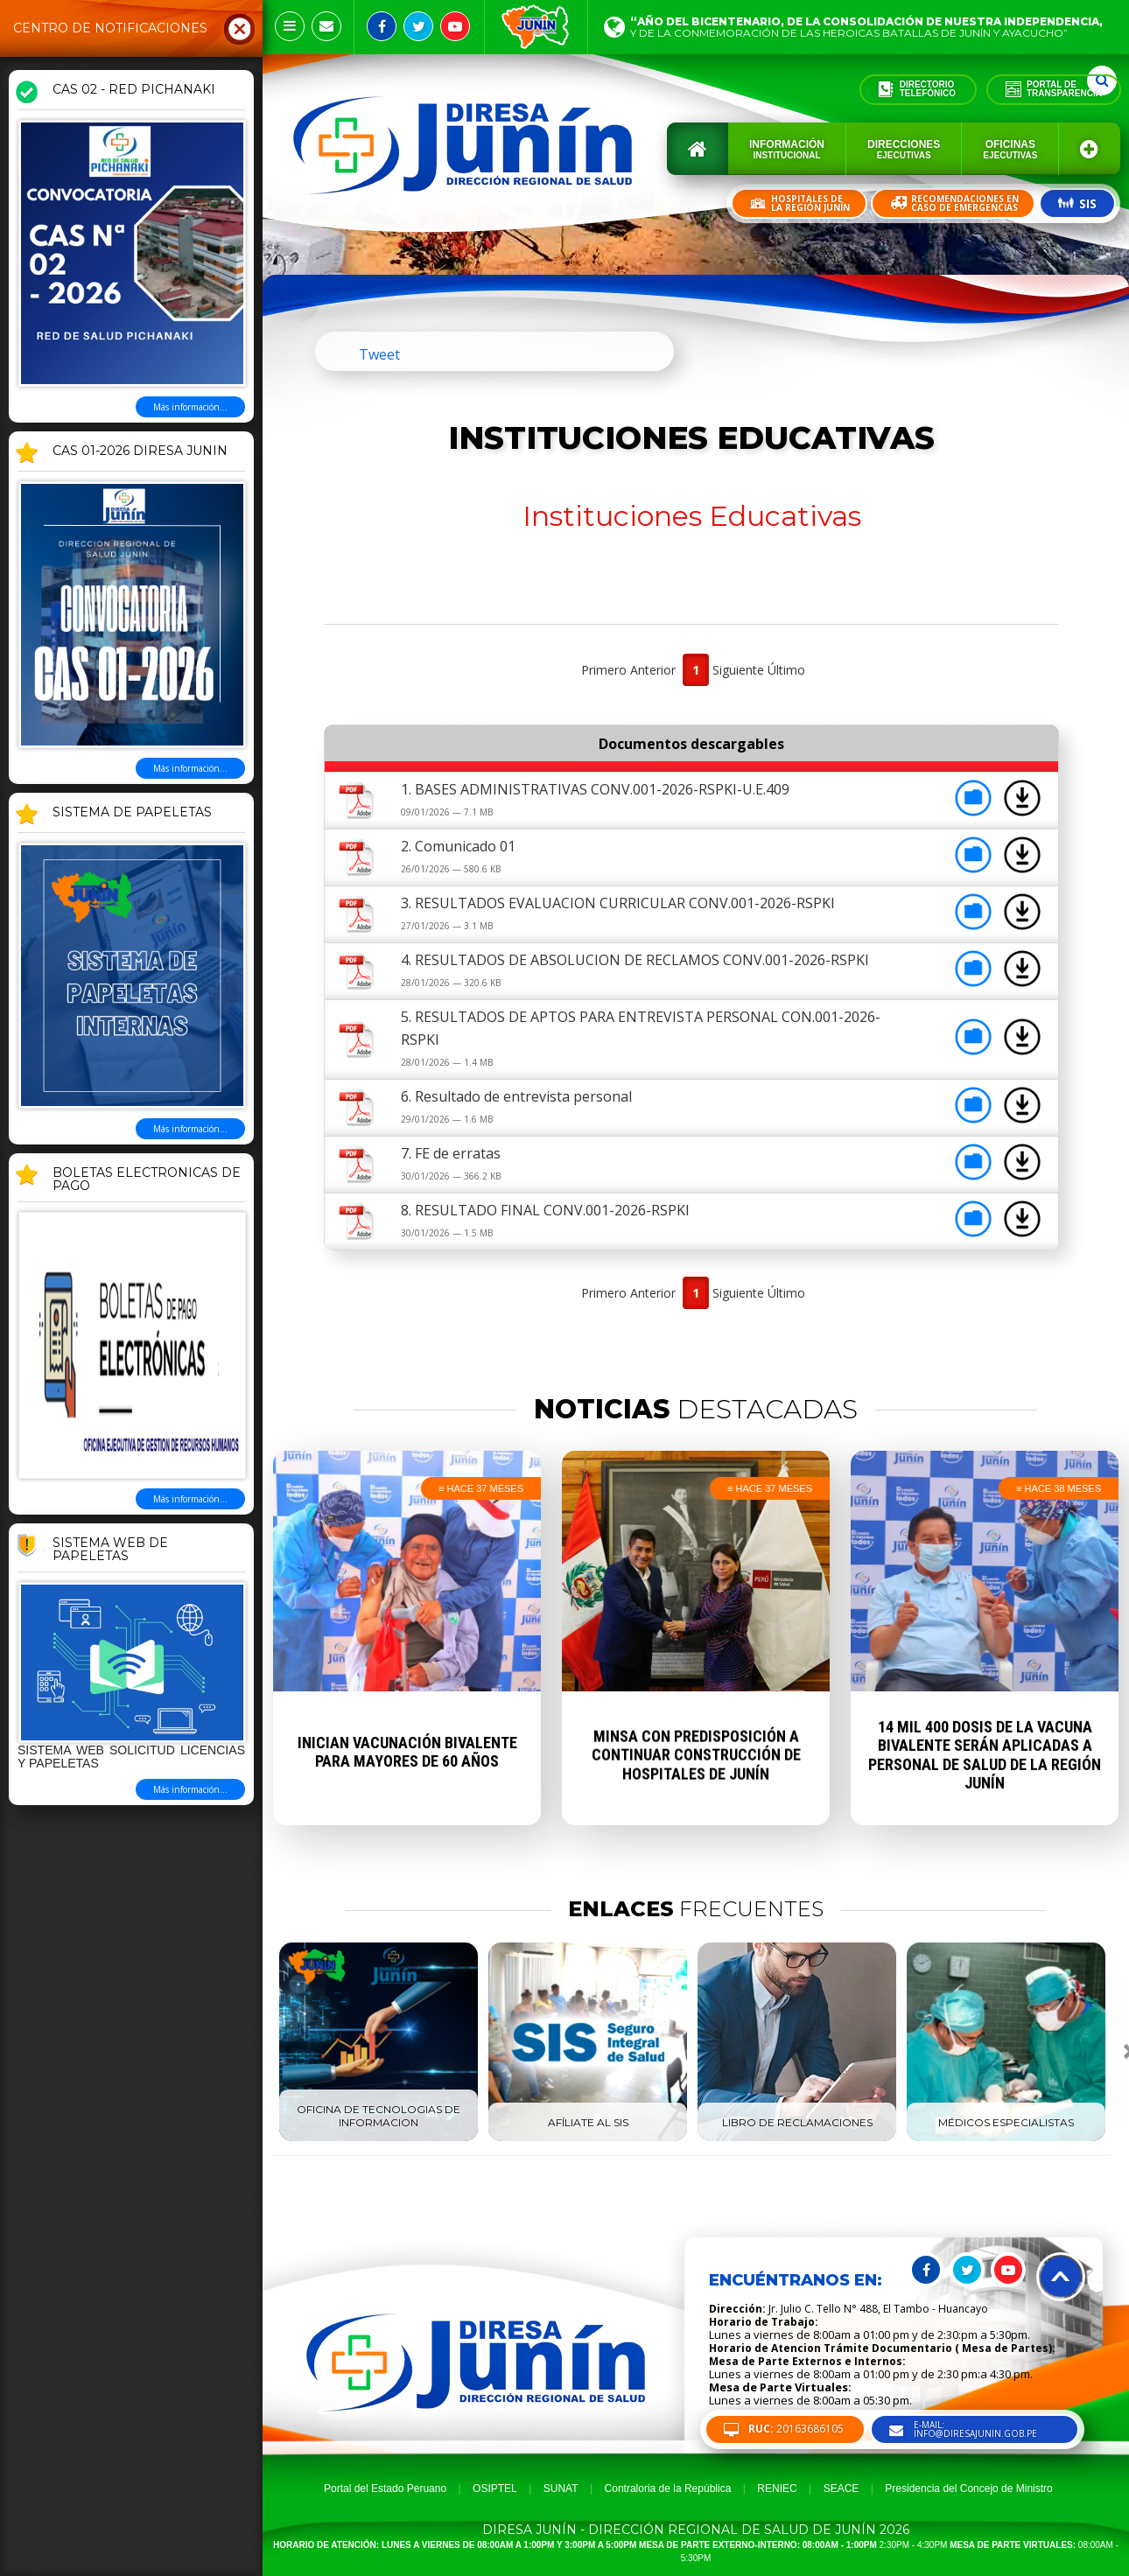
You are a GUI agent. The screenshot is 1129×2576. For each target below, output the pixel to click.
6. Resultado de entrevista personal (516, 1096)
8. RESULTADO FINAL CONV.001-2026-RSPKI (545, 1210)
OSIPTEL (495, 2488)
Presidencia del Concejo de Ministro (968, 2488)
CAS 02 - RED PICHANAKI (134, 90)
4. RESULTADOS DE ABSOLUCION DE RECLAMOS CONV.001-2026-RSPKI (635, 960)
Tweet (379, 354)
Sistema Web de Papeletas (110, 1550)
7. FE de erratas (451, 1153)
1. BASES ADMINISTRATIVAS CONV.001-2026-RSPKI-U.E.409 (595, 789)
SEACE (841, 2488)
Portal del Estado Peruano (385, 2488)
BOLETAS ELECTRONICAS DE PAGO (147, 1180)
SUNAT (561, 2488)
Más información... (190, 407)
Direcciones (903, 149)
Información (786, 149)
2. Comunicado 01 (458, 846)
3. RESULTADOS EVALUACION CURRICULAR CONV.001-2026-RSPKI (618, 903)
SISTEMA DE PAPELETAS (132, 813)
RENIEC (776, 2488)
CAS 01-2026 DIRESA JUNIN (140, 451)
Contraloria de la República (668, 2488)
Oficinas (1010, 149)
